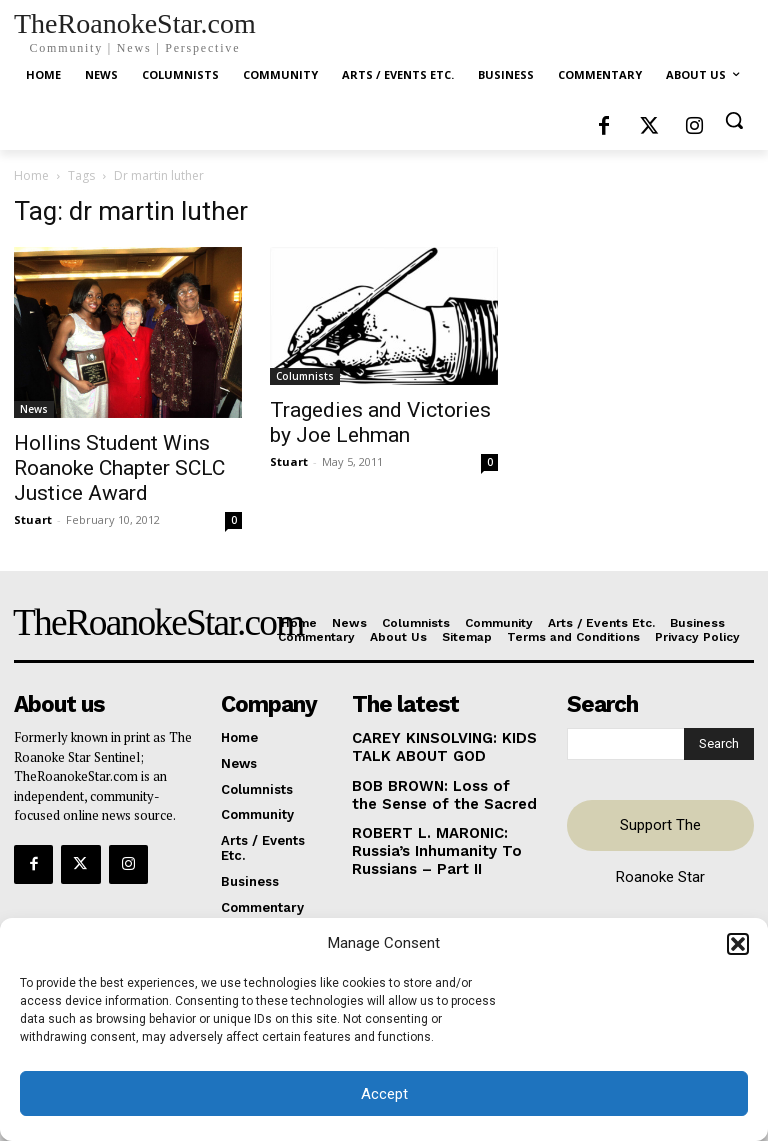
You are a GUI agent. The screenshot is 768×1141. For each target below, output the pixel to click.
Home (31, 175)
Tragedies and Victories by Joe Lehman (380, 422)
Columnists (305, 376)
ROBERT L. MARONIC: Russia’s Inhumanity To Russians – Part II (426, 840)
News (34, 409)
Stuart (33, 519)
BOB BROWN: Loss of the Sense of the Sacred (433, 788)
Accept (384, 1094)
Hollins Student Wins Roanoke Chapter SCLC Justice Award (119, 468)
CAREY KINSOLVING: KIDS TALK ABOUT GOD (436, 744)
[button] (738, 944)
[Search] (719, 742)
